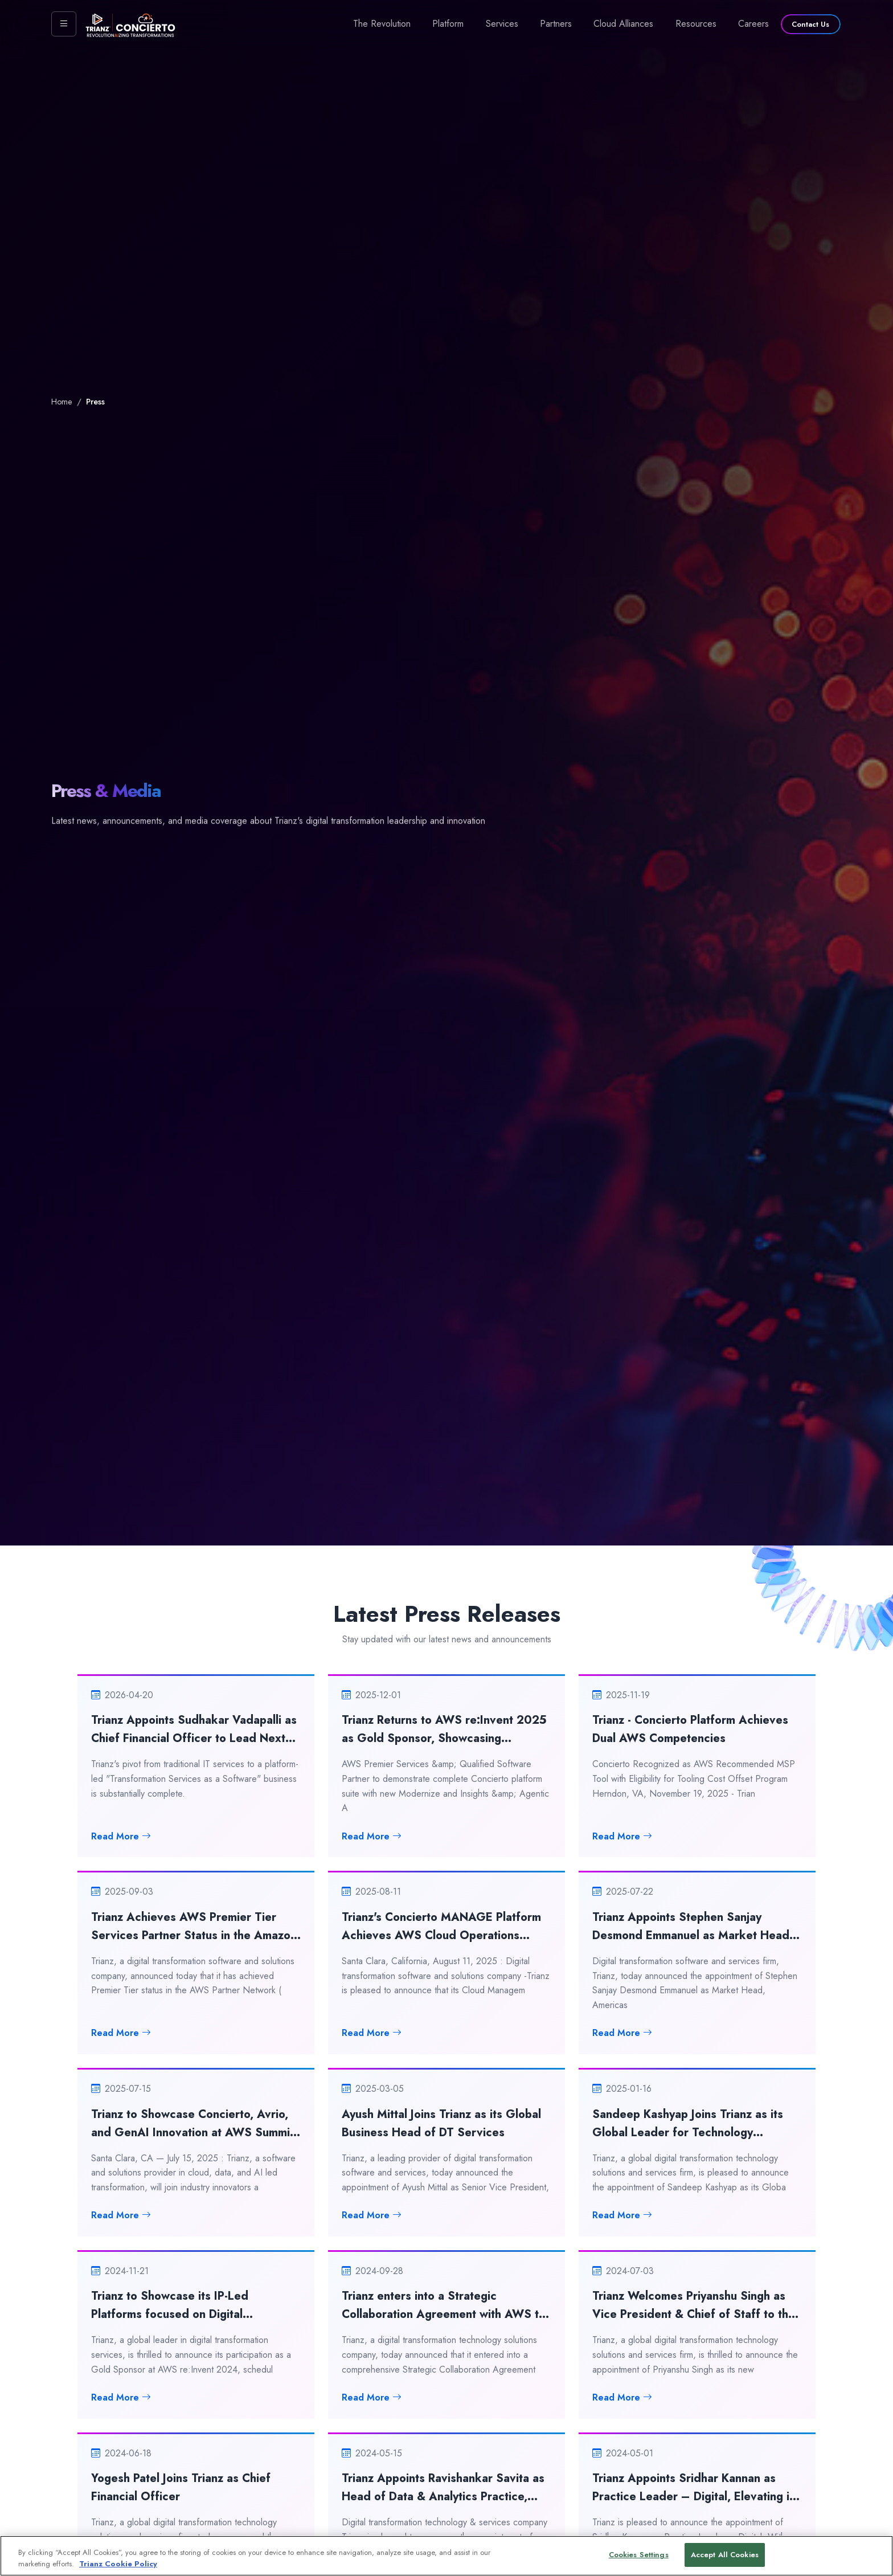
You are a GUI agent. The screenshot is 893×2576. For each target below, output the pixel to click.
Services (502, 23)
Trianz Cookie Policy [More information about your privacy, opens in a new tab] (118, 2568)
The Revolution (382, 23)
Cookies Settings (639, 2560)
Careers (753, 23)
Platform (448, 23)
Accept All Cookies (725, 2560)
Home (61, 401)
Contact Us (810, 24)
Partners (556, 23)
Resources (695, 23)
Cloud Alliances (623, 23)
